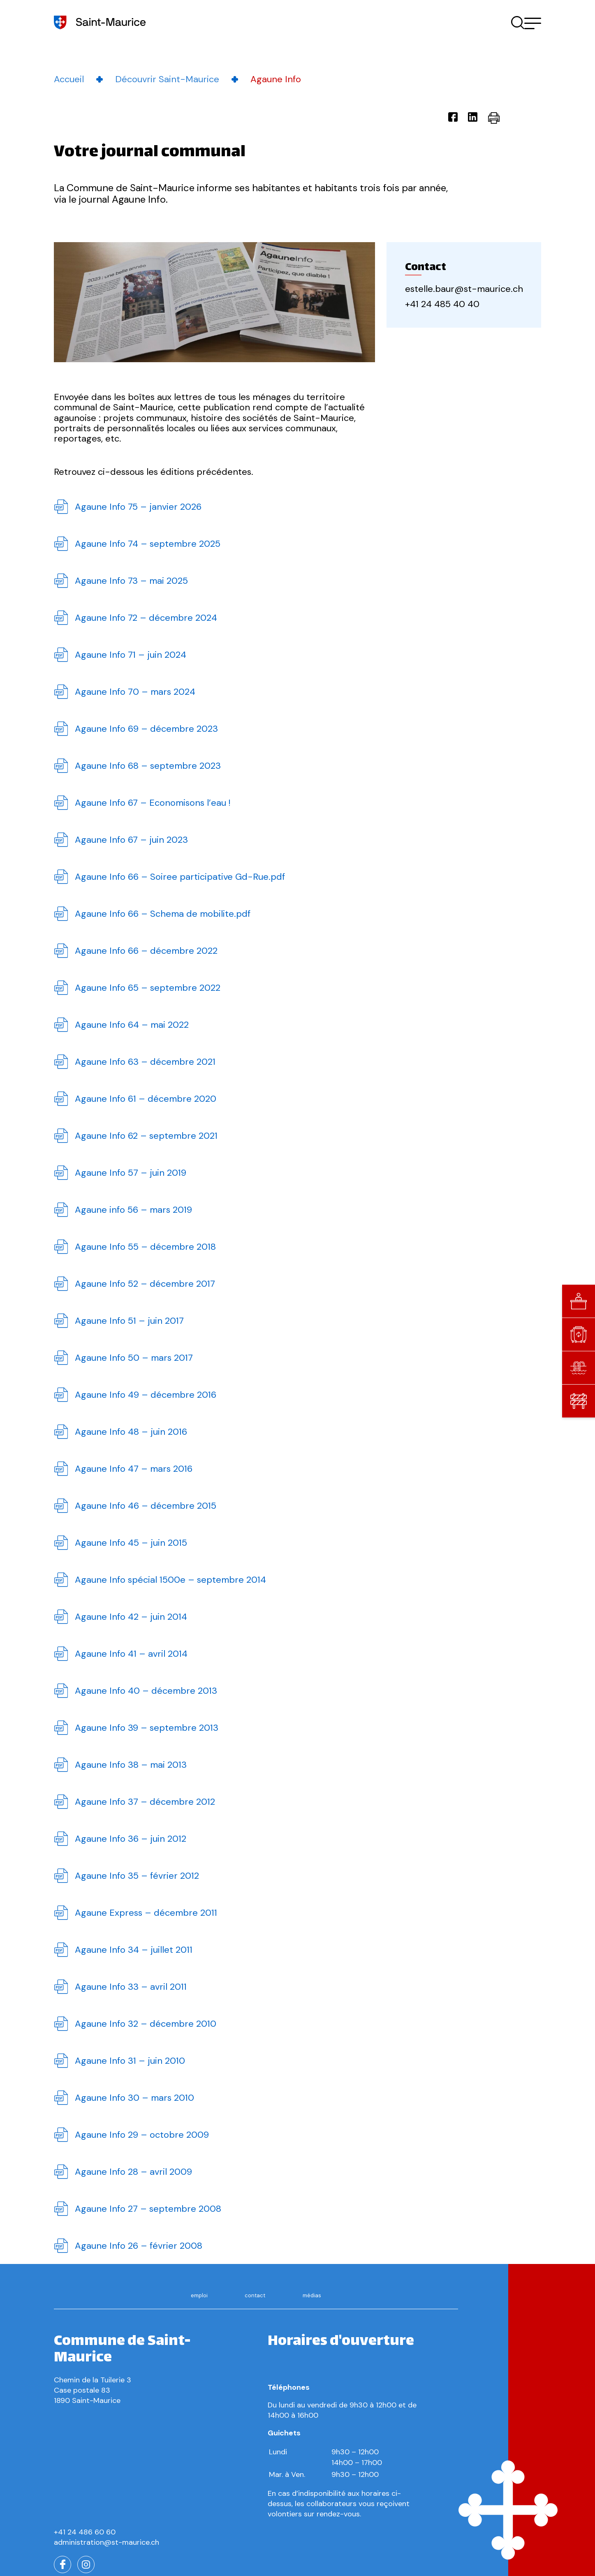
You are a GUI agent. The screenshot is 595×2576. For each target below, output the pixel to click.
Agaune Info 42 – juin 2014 (131, 1617)
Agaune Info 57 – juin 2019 (130, 1173)
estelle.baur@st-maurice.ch (464, 289)
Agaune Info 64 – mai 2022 (132, 1025)
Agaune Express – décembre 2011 (146, 1913)
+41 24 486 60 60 (85, 2532)
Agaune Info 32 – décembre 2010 (145, 2024)
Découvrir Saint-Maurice (167, 79)
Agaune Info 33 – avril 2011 (131, 1987)
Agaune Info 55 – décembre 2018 (145, 1247)
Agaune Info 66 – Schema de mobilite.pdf (162, 914)
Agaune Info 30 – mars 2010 (134, 2098)
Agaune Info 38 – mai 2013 (131, 1765)
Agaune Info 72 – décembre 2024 (146, 618)
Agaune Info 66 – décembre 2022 (146, 951)
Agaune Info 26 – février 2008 (138, 2246)
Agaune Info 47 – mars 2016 (133, 1469)
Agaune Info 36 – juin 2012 (130, 1839)
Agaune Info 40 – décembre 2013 (146, 1691)
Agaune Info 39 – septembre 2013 (146, 1728)
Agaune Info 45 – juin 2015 (131, 1543)
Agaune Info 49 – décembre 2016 (145, 1395)
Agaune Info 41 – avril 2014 (131, 1654)
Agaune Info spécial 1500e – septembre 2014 (170, 1580)
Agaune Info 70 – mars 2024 (135, 692)
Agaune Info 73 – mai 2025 (131, 581)
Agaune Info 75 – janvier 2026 (138, 507)
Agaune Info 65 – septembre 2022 (147, 988)
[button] (532, 23)
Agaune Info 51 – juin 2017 (129, 1321)
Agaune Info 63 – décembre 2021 (145, 1062)
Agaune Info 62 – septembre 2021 (146, 1136)
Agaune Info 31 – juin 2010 (130, 2061)
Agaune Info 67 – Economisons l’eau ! (152, 803)
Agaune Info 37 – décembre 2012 (145, 1802)
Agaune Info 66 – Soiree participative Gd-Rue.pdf (180, 877)
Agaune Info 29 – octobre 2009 (142, 2135)
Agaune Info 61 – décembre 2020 (145, 1099)
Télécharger (61, 506)
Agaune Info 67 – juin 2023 (131, 840)
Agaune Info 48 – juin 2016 (131, 1432)
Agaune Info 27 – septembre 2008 (148, 2209)
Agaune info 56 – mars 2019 (133, 1210)
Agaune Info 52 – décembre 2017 (145, 1284)
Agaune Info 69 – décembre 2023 (146, 729)
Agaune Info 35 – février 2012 (137, 1876)
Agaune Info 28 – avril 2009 (133, 2172)
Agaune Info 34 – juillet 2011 (133, 1950)
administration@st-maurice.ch (106, 2542)
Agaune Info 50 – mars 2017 (134, 1358)
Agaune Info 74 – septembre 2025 (147, 544)
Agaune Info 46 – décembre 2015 (145, 1506)
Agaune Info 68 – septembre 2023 (148, 766)
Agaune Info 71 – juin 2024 (130, 655)
